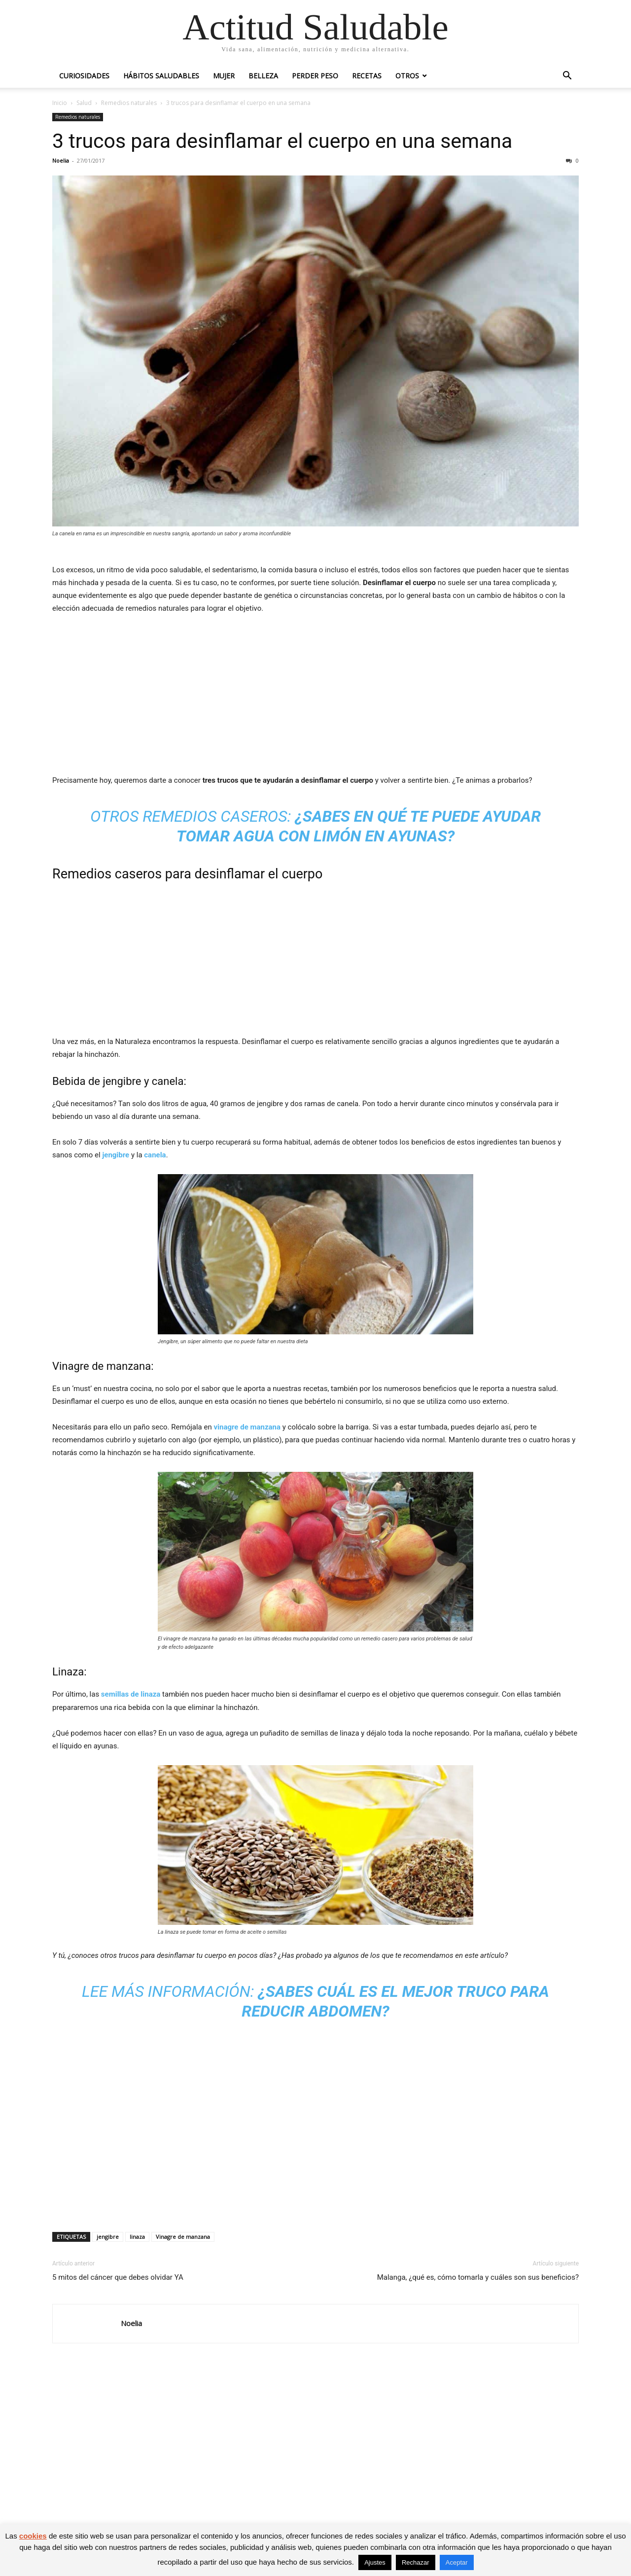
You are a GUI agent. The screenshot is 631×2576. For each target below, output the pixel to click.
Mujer (224, 75)
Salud (84, 103)
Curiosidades (84, 75)
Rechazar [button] (415, 2562)
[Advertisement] (315, 696)
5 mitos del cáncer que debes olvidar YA (117, 2277)
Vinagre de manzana (183, 2236)
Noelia (60, 160)
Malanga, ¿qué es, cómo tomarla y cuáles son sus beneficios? (478, 2277)
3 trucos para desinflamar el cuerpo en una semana (282, 141)
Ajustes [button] (375, 2562)
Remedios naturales (129, 103)
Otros (407, 75)
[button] (567, 76)
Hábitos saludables (161, 75)
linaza (137, 2236)
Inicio (59, 103)
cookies (33, 2536)
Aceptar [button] (457, 2562)
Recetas (367, 75)
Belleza (263, 75)
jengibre (108, 2236)
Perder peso (315, 75)
